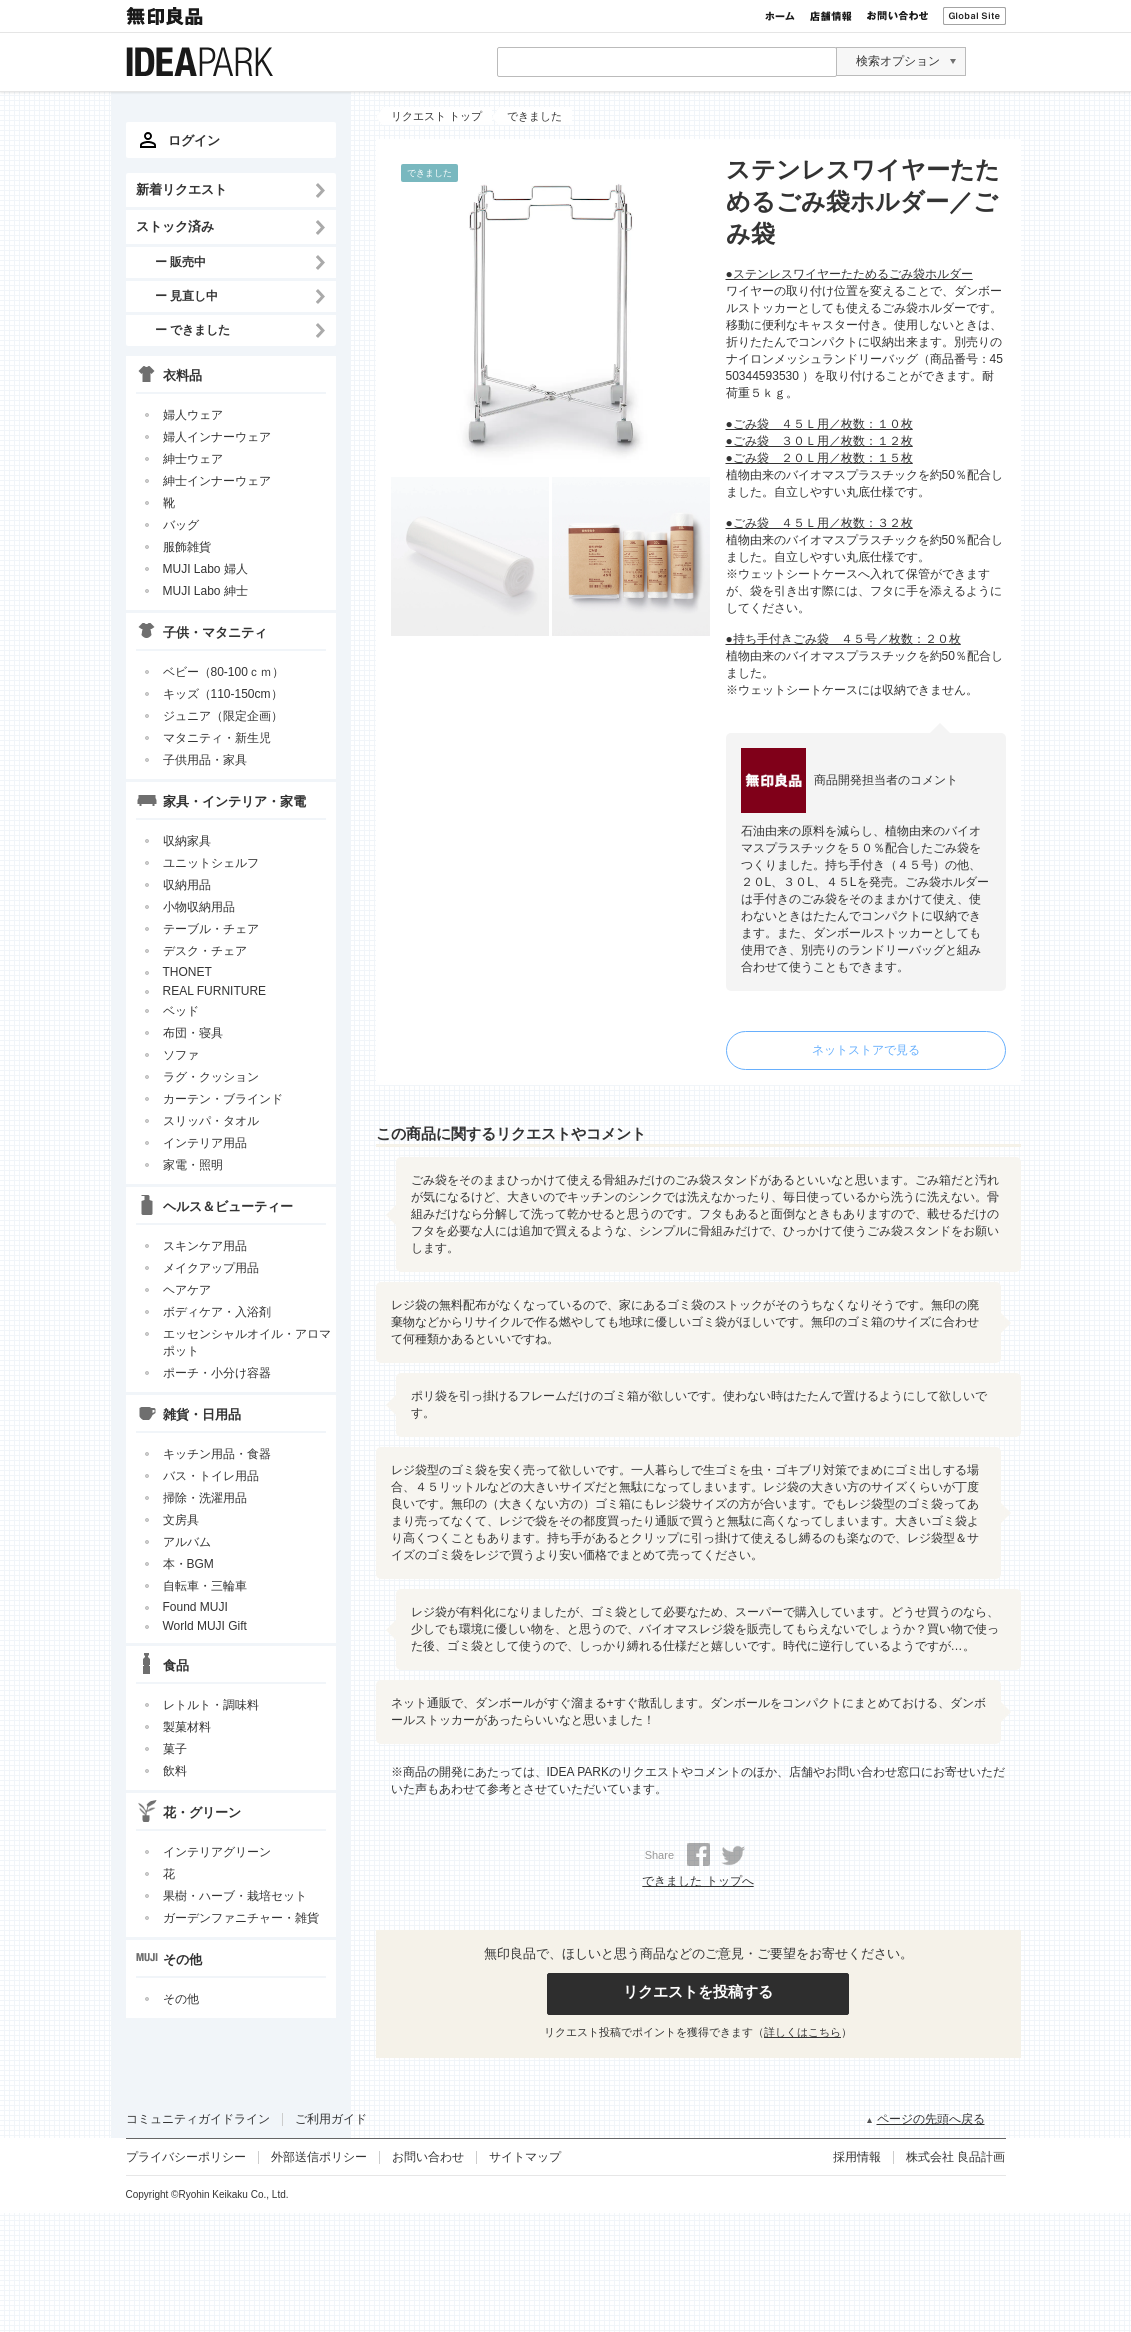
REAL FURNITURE (215, 991)
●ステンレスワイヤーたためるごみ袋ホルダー (849, 274)
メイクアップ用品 (211, 1268)
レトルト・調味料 (211, 1705)
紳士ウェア (193, 459)
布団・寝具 (193, 1033)
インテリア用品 (205, 1143)
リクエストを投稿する (698, 1991)
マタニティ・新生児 (217, 738)
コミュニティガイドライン (198, 2119)
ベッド (181, 1011)
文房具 (181, 1520)
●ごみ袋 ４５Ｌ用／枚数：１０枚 (819, 424)
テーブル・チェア (211, 929)
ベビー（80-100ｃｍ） (223, 672)
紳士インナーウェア (217, 481)
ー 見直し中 (186, 295)
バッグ (181, 525)
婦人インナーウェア (217, 437)
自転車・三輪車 (205, 1586)
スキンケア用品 (205, 1246)
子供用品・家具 (205, 760)
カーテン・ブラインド (223, 1099)
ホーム (780, 16)
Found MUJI (195, 1607)
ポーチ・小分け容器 (217, 1373)
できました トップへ (697, 1881)
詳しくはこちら (802, 2032)
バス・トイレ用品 (211, 1476)
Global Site (974, 16)
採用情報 (857, 2157)
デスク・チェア (205, 951)
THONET (187, 972)
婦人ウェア (193, 415)
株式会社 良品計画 (955, 2157)
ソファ (181, 1055)
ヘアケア (187, 1290)
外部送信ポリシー (319, 2157)
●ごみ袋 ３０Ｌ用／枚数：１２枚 (819, 441)
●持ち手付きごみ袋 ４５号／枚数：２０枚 (843, 639)
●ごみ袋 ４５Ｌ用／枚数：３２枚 (819, 523)
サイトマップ (525, 2157)
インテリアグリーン (217, 1852)
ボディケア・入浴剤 (217, 1312)
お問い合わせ (897, 16)
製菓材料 (187, 1727)
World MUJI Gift (205, 1626)
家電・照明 (193, 1165)
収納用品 (187, 885)
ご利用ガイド (331, 2119)
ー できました (192, 329)
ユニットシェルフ (211, 863)
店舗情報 (831, 16)
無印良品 (166, 16)
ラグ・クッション (211, 1077)
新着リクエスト (181, 189)
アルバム (187, 1542)
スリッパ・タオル (211, 1121)
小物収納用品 (199, 907)
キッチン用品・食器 (217, 1454)
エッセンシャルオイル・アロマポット (247, 1342)
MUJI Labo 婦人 (205, 569)
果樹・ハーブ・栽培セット (235, 1896)
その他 (181, 1999)
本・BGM (188, 1564)
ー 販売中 (180, 261)
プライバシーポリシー (186, 2157)
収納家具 (187, 841)
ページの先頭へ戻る (931, 2119)
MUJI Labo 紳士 (205, 591)
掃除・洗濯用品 (205, 1498)
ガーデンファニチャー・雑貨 (241, 1918)
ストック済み (175, 226)
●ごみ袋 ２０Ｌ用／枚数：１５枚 (819, 458)
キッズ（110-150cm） (223, 694)
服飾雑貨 (187, 547)
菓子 (175, 1749)
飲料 (175, 1771)
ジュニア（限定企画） (223, 716)
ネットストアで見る (866, 1050)
